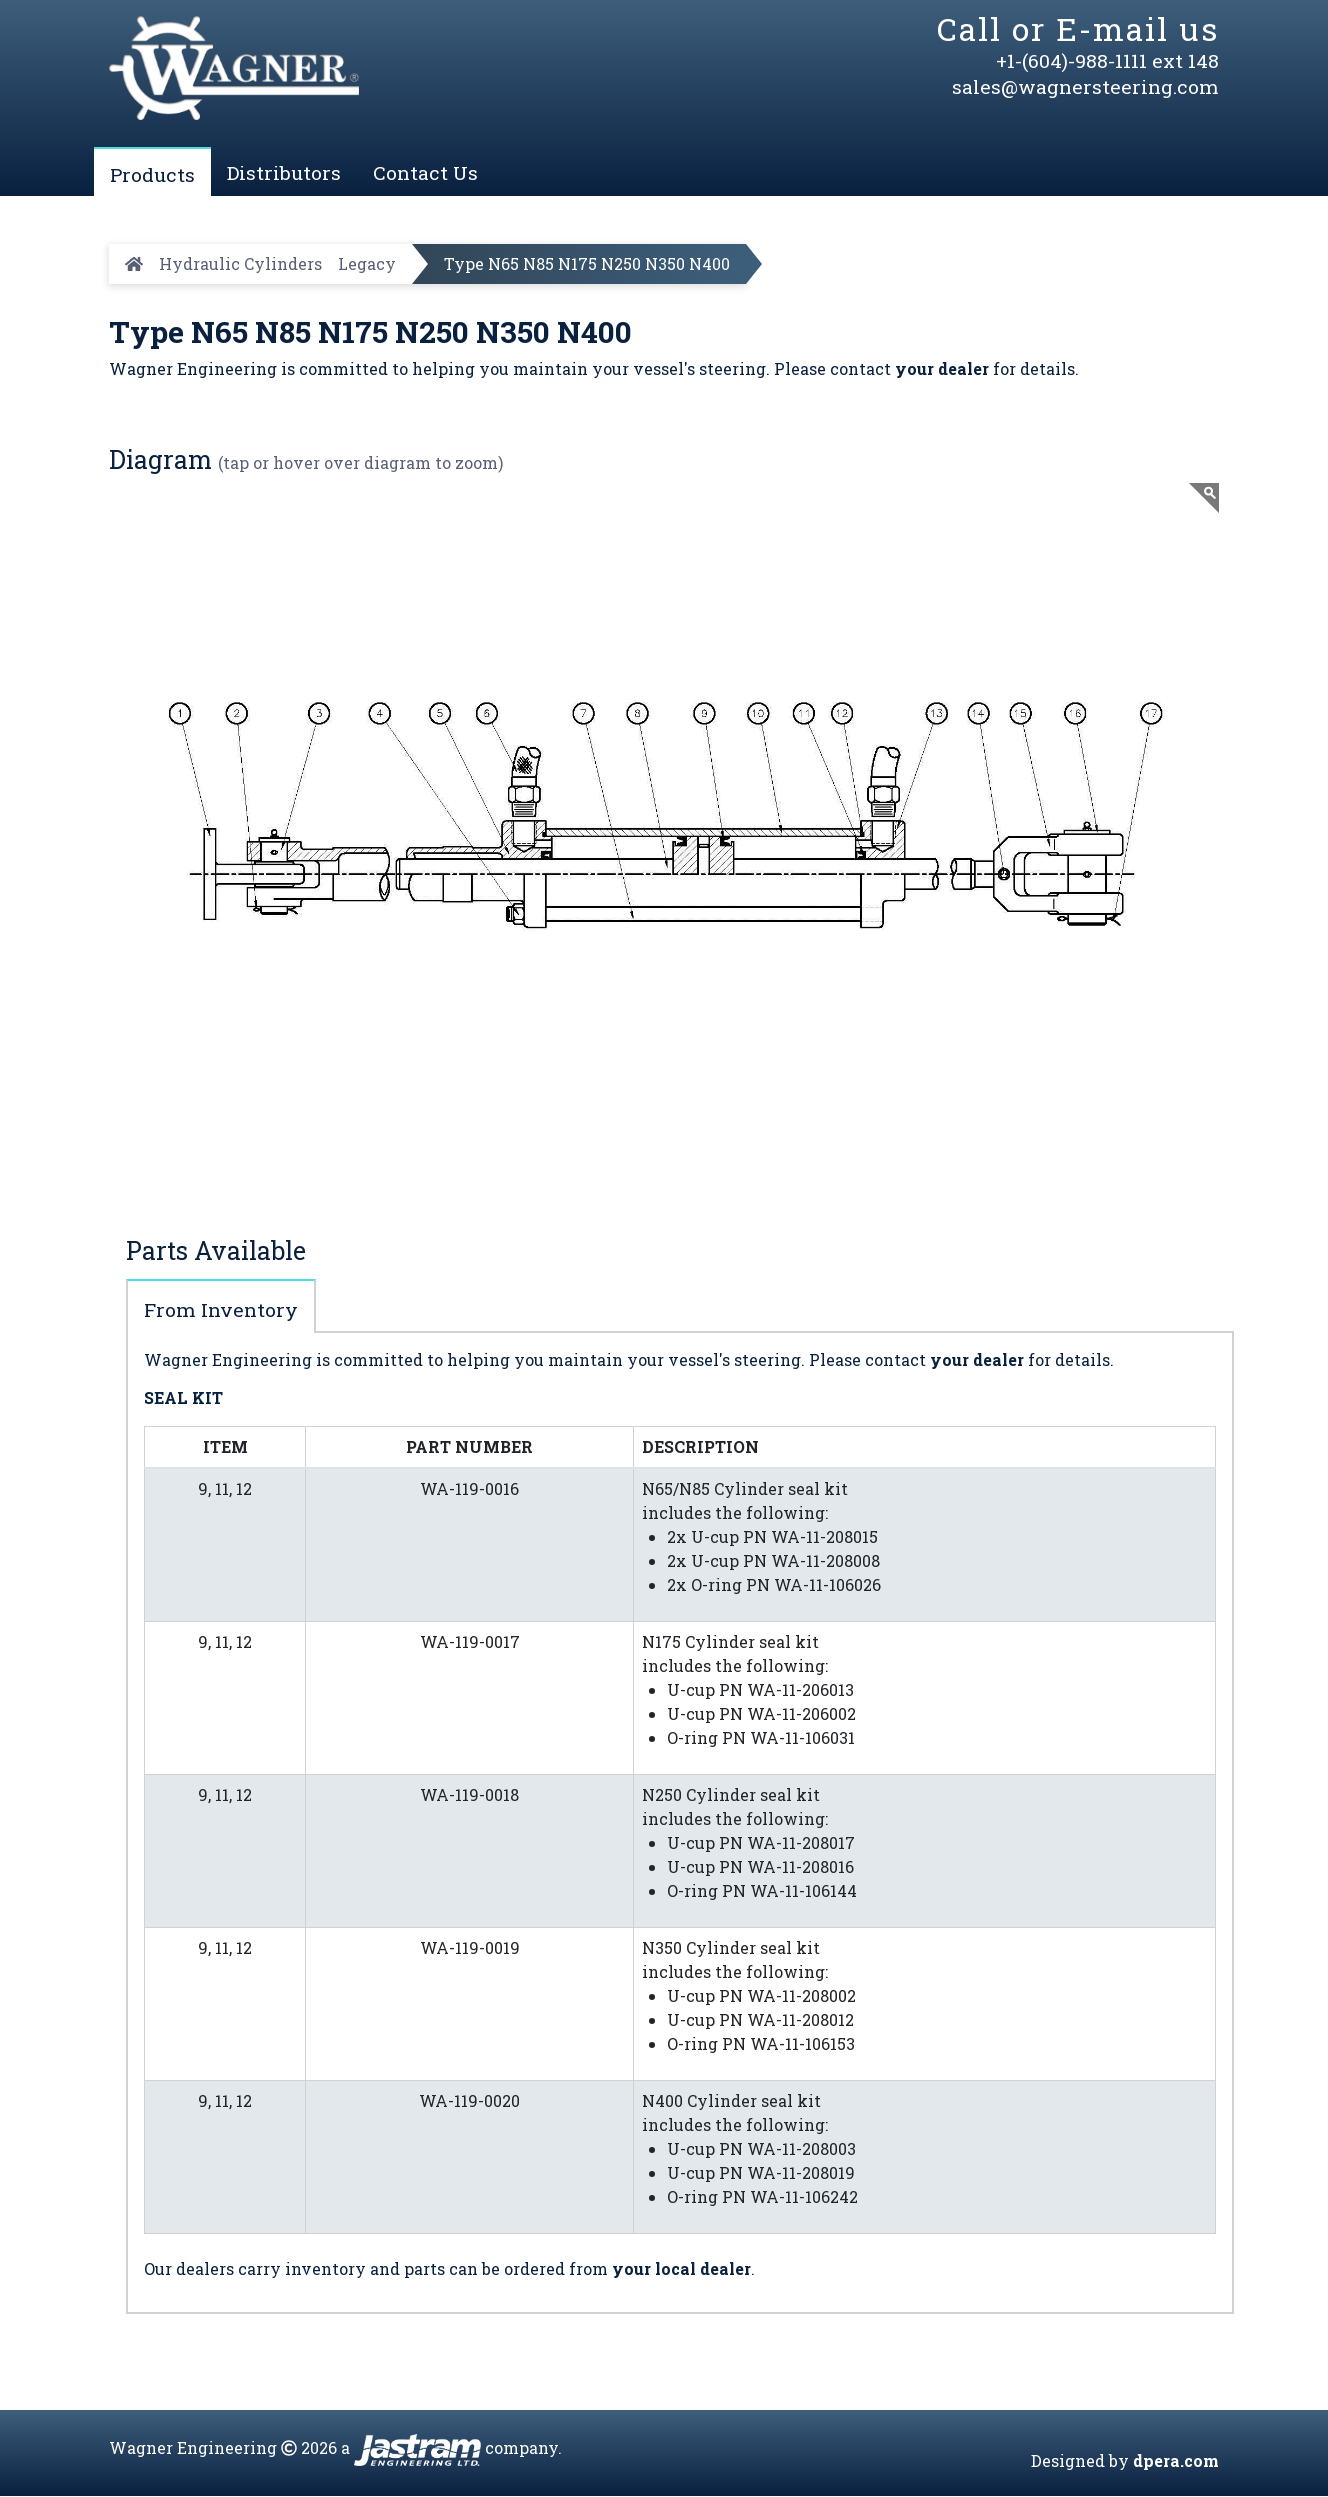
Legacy (367, 263)
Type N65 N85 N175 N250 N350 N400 (587, 263)
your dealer (942, 368)
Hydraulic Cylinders (240, 263)
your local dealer (681, 2268)
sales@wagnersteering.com (1085, 86)
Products (152, 174)
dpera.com (1176, 2461)
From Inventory (221, 1310)
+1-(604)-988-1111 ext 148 (1107, 60)
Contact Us (425, 172)
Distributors (284, 172)
